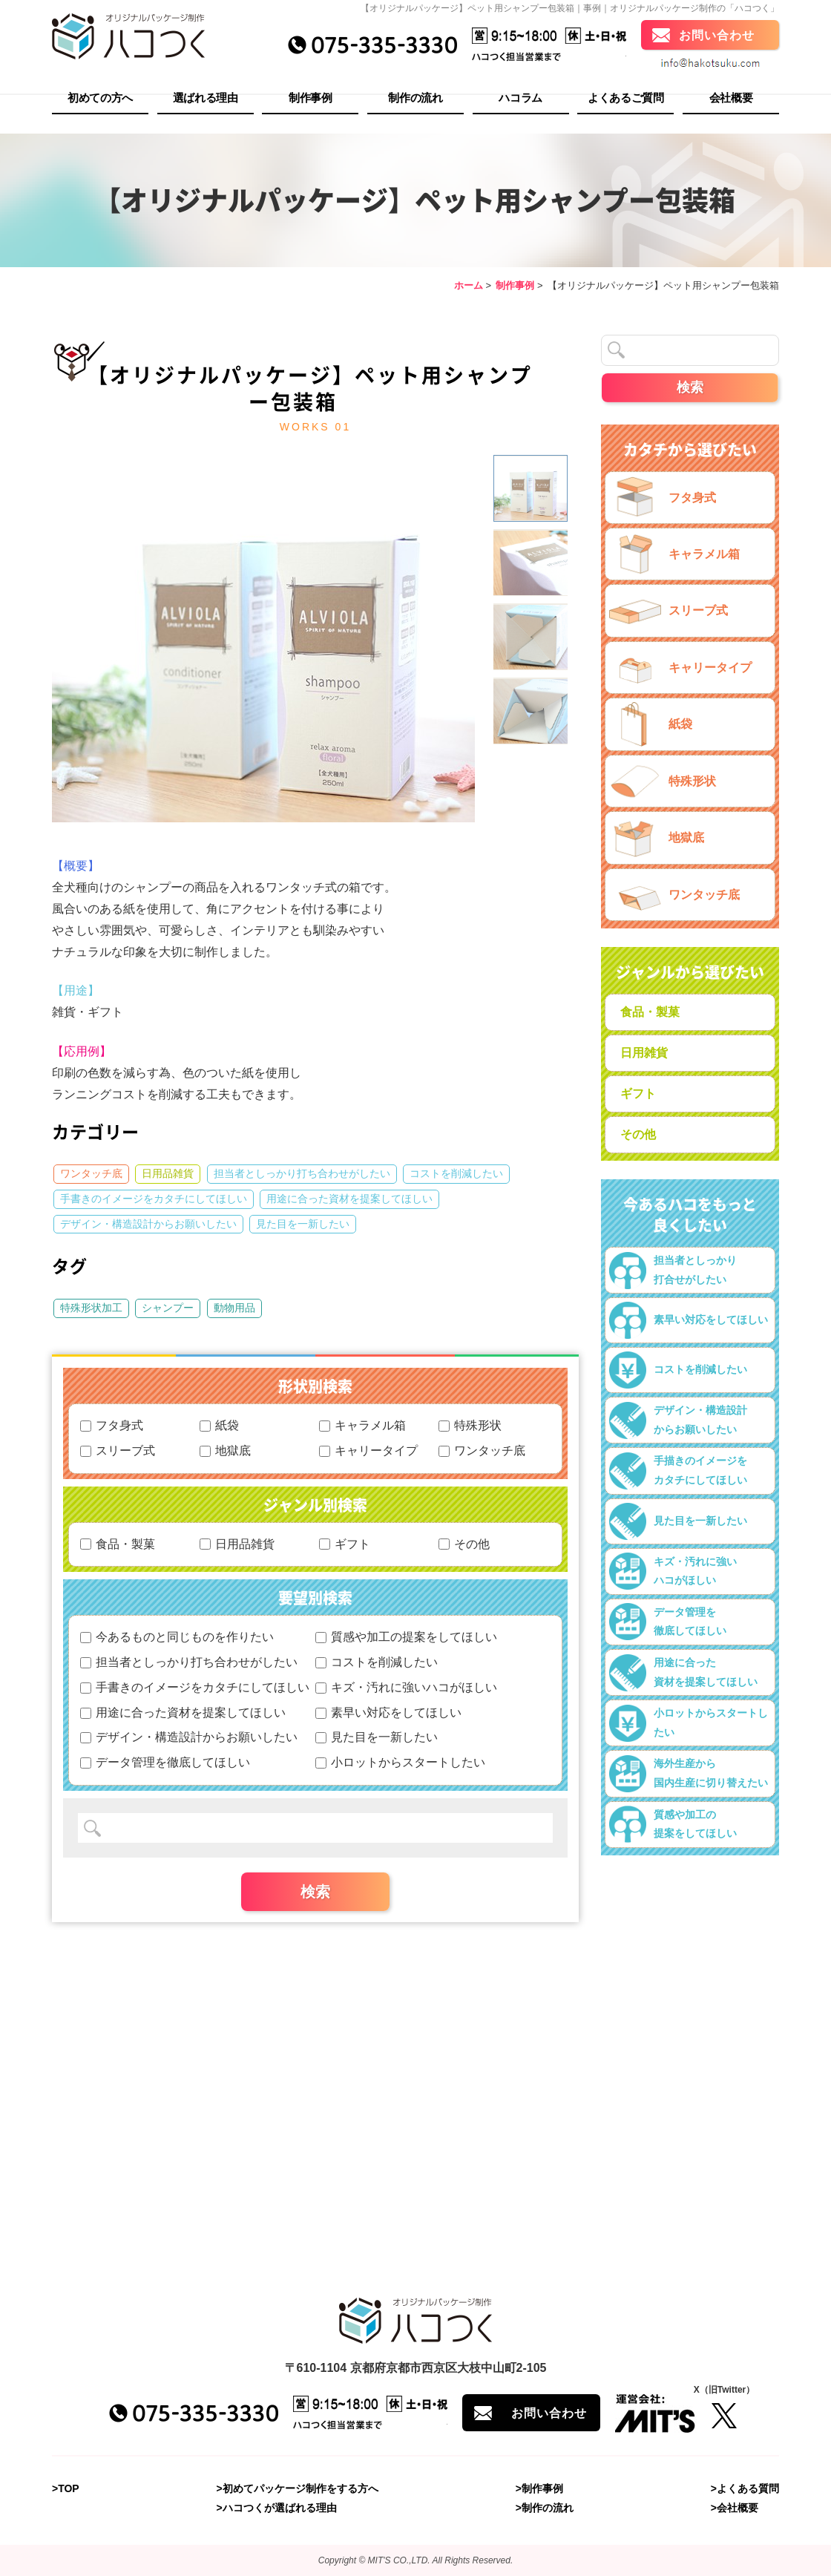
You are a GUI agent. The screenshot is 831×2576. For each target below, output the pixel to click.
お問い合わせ (717, 39)
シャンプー (168, 1308)
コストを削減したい (456, 1173)
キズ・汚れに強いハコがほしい (406, 1687)
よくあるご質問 (626, 100)
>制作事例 (539, 2488)
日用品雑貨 (168, 1173)
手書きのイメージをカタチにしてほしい (153, 1199)
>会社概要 (734, 2508)
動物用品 (234, 1308)
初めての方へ (100, 100)
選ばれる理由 (205, 100)
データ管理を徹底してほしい (165, 1762)
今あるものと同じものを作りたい (177, 1637)
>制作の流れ (545, 2508)
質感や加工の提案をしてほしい (406, 1637)
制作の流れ (415, 100)
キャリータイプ (368, 1450)
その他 (464, 1544)
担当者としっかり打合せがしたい (673, 1270)
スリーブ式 (117, 1450)
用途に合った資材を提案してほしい (349, 1199)
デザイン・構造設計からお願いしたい (148, 1224)
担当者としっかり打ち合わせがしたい (302, 1173)
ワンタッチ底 (91, 1173)
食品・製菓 (117, 1544)
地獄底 (225, 1450)
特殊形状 (470, 1425)
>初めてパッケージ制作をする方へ (297, 2488)
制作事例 (310, 100)
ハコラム (520, 100)
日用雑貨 (644, 1052)
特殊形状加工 (91, 1308)
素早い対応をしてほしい (388, 1712)
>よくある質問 (745, 2488)
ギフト (344, 1544)
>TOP (65, 2488)
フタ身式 (111, 1425)
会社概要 (731, 100)
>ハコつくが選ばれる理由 (277, 2508)
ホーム (468, 285)
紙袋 (219, 1425)
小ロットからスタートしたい (400, 1762)
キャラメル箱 (362, 1425)
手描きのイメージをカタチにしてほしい (678, 1470)
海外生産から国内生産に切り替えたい (688, 1773)
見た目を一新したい (302, 1224)
